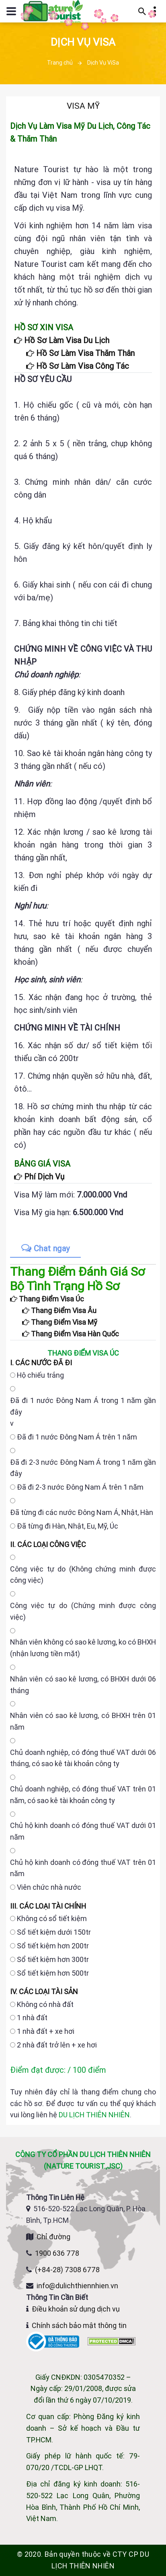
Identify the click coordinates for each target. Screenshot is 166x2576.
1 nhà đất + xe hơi (45, 2031)
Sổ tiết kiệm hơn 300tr (53, 1959)
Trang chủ (60, 62)
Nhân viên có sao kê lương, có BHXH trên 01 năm (83, 1721)
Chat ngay (45, 1248)
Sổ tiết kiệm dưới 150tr (54, 1932)
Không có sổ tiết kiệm (52, 1918)
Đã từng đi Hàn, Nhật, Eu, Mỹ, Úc (67, 1526)
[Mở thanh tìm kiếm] (142, 11)
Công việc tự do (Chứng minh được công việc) (83, 1611)
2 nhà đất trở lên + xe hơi (57, 2044)
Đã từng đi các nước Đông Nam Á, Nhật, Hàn (81, 1512)
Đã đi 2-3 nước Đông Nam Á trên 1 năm (80, 1487)
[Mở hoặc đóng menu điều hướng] (11, 11)
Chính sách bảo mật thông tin (79, 2325)
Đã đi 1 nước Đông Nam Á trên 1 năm (77, 1437)
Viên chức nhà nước (49, 1887)
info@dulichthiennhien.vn (77, 2285)
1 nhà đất (32, 2017)
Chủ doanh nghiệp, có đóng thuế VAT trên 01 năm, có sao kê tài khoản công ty (83, 1794)
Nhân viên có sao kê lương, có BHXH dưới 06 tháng (83, 1684)
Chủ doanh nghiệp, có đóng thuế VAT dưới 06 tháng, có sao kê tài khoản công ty (83, 1758)
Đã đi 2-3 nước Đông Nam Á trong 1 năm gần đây (83, 1468)
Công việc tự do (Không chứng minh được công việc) (83, 1574)
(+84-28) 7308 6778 (67, 2269)
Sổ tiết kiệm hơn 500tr (53, 1973)
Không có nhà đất (45, 2004)
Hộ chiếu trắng (40, 1375)
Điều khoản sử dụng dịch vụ (76, 2309)
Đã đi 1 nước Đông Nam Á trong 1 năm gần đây (83, 1406)
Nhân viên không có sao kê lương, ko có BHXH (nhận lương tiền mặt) (83, 1647)
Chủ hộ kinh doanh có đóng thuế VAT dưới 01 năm (83, 1831)
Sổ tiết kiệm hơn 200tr (53, 1945)
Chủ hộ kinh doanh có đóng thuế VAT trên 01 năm (83, 1868)
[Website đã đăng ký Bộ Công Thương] (53, 2340)
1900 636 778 (57, 2253)
